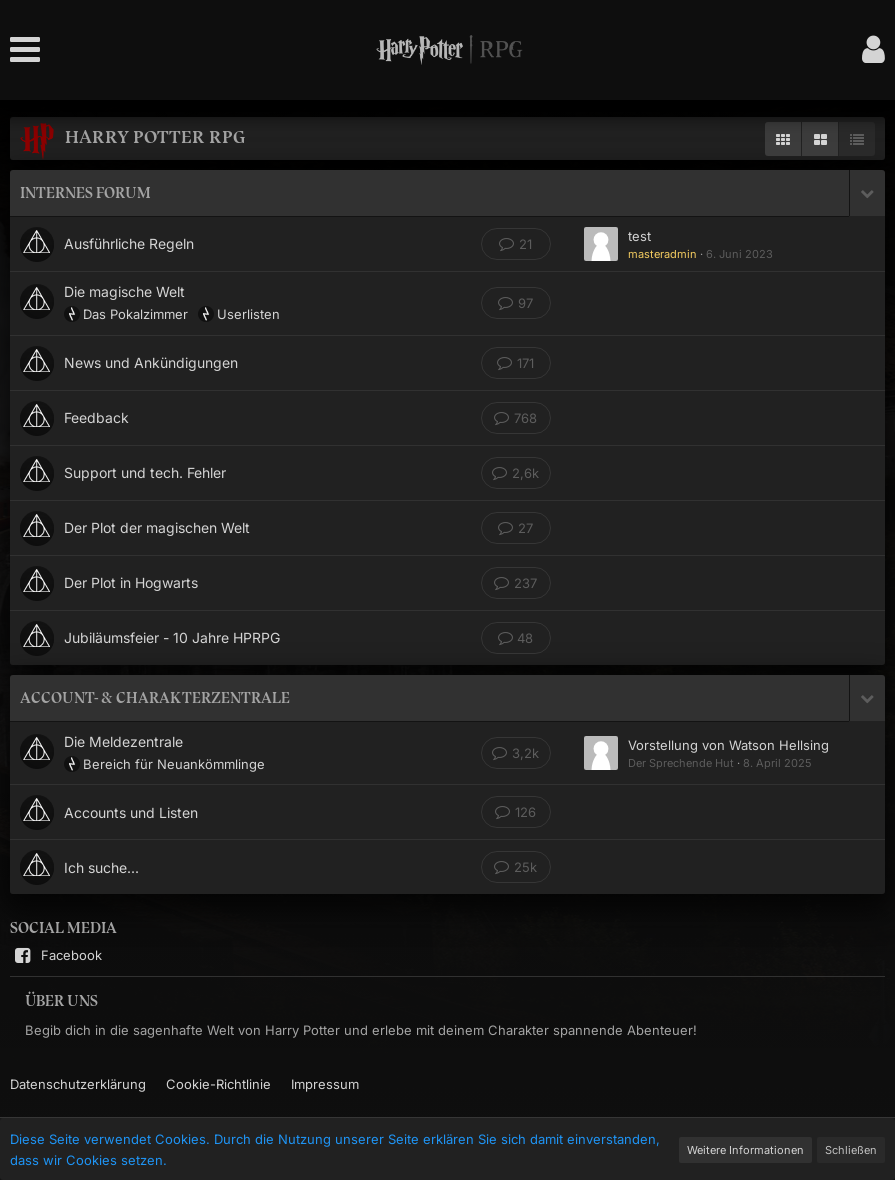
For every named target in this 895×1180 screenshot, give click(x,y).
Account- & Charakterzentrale (155, 698)
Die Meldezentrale (123, 741)
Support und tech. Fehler (145, 472)
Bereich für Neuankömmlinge (174, 764)
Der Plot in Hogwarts (131, 582)
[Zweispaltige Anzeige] (820, 139)
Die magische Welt (124, 291)
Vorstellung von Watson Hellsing (728, 745)
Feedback (96, 417)
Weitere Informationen (745, 1150)
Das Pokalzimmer (135, 314)
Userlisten (248, 314)
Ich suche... (101, 867)
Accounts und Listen (131, 812)
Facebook (56, 956)
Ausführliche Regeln (129, 243)
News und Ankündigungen (151, 362)
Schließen (851, 1150)
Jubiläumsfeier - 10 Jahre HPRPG (172, 637)
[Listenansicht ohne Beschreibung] (857, 139)
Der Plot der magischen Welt (157, 527)
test (639, 236)
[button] (30, 50)
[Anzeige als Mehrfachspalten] (783, 139)
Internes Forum (85, 193)
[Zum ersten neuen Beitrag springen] (601, 244)
